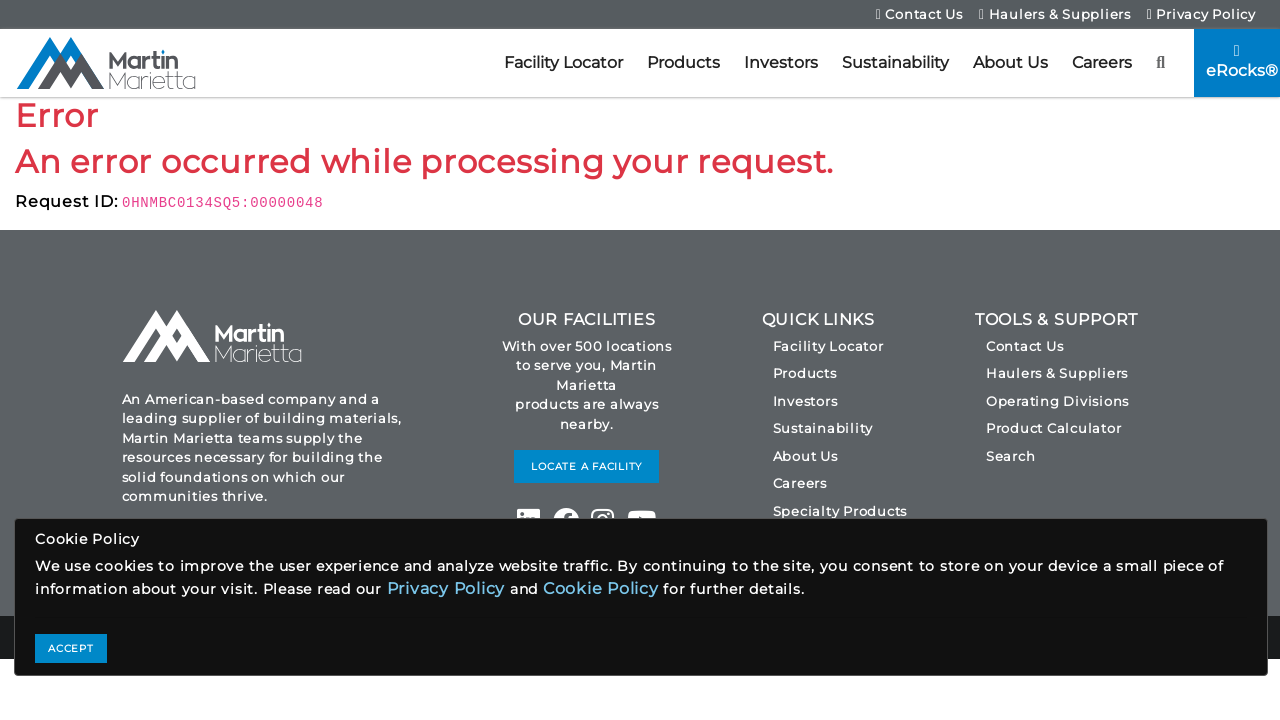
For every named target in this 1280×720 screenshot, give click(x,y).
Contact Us (919, 14)
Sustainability (895, 62)
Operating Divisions (1057, 401)
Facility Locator (563, 62)
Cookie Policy (601, 588)
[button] (1161, 63)
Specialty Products (840, 511)
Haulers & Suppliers (1055, 14)
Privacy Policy (1201, 14)
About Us (1010, 62)
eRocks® (1242, 61)
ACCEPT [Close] (71, 648)
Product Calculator (1054, 428)
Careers (1102, 62)
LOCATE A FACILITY (586, 466)
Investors (781, 62)
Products (683, 62)
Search (1011, 456)
